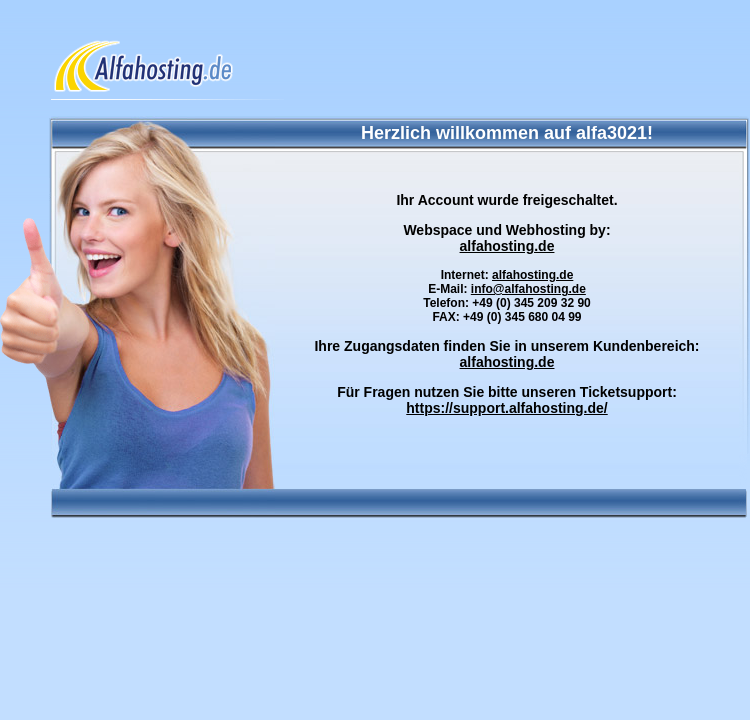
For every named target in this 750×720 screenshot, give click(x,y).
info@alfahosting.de (528, 289)
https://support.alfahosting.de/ (506, 408)
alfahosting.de (507, 246)
